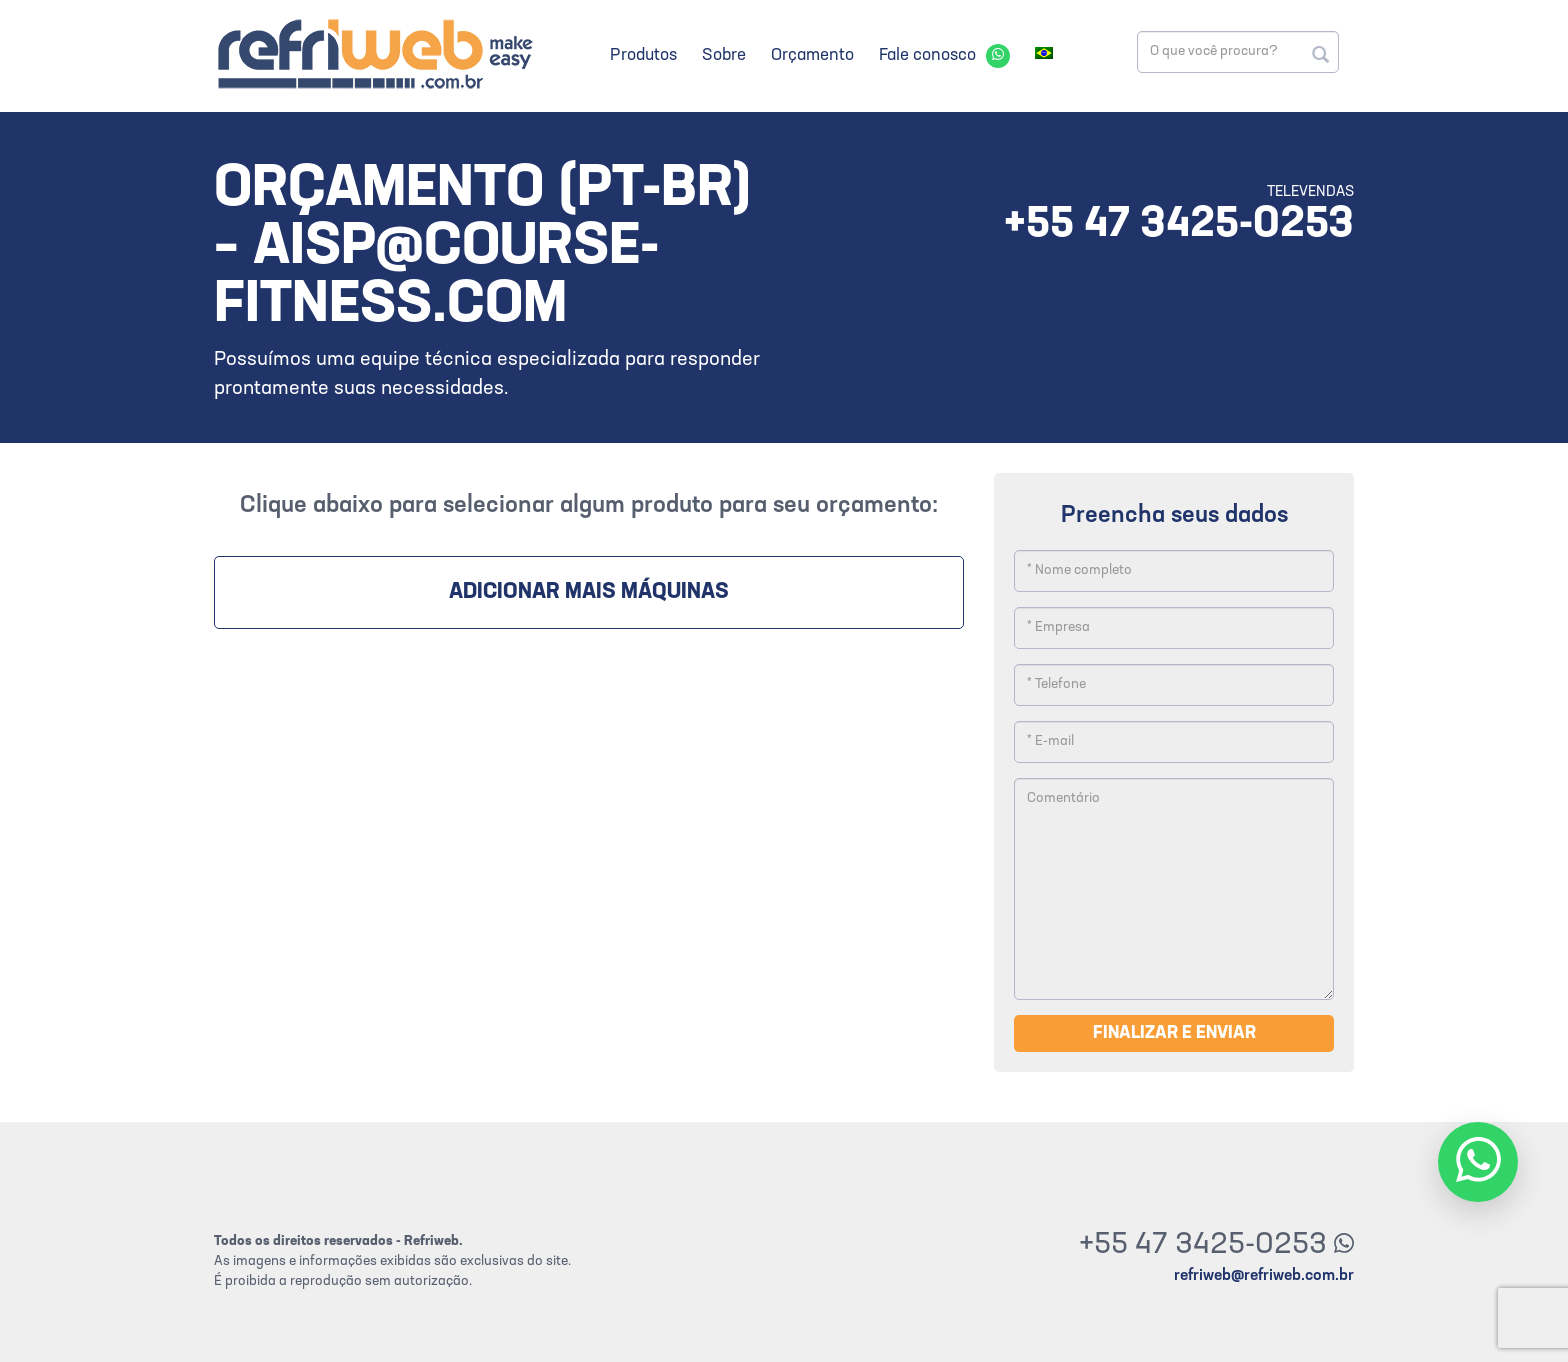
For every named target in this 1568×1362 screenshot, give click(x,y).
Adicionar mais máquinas (589, 592)
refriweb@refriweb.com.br (1264, 1276)
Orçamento (812, 55)
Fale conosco (927, 55)
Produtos (643, 55)
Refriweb (374, 53)
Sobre (724, 55)
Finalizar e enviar (1174, 1033)
